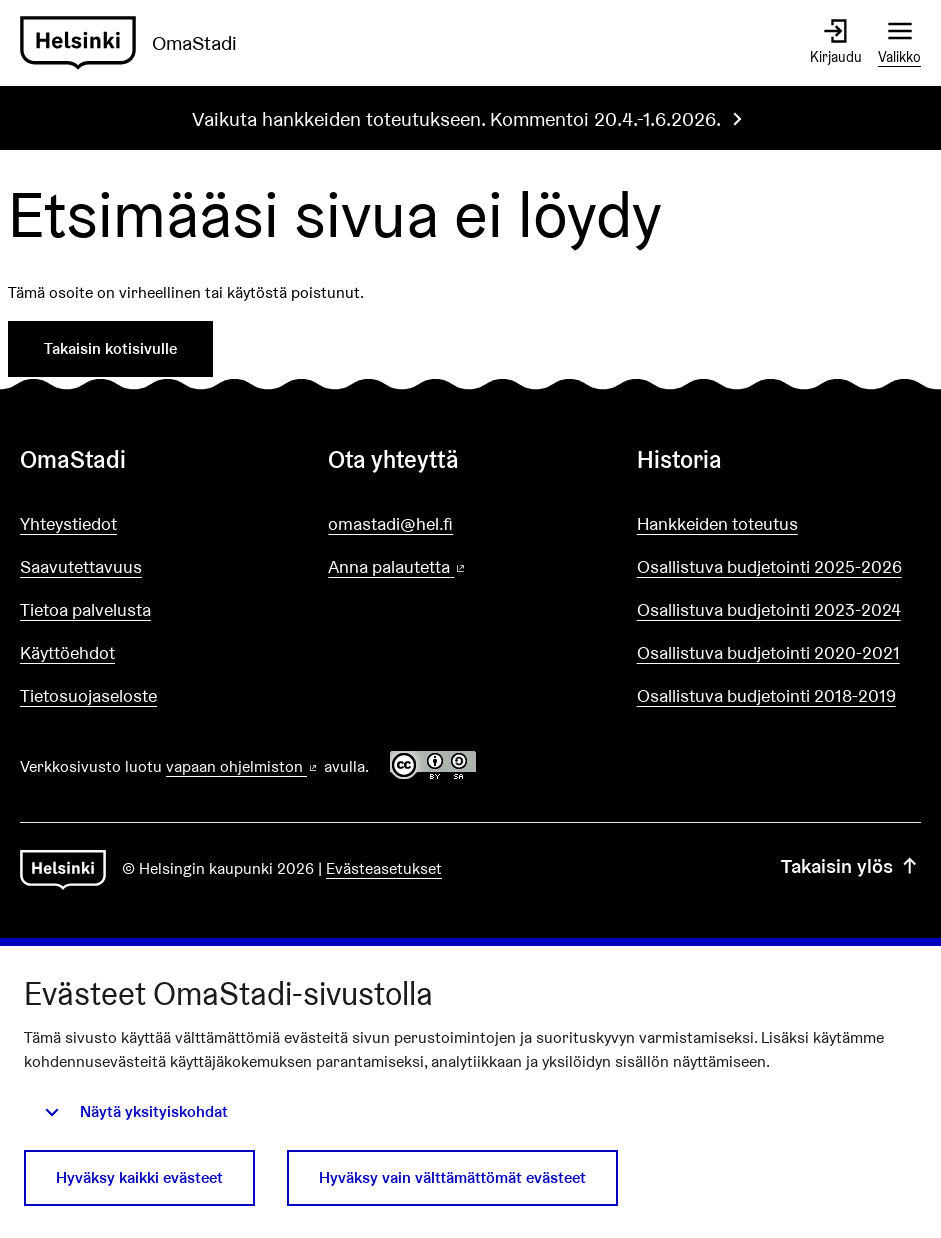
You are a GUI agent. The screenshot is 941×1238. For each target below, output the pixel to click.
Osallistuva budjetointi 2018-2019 (766, 695)
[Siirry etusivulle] (136, 43)
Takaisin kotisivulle (110, 348)
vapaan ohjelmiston (243, 766)
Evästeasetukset (384, 868)
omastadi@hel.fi (390, 523)
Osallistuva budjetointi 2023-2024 (769, 609)
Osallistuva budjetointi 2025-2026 (769, 566)
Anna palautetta (454, 567)
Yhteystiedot (68, 523)
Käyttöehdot (67, 652)
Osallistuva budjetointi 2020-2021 (768, 652)
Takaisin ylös (851, 866)
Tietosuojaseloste (88, 695)
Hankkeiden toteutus (717, 523)
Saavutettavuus (81, 566)
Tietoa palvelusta (85, 609)
